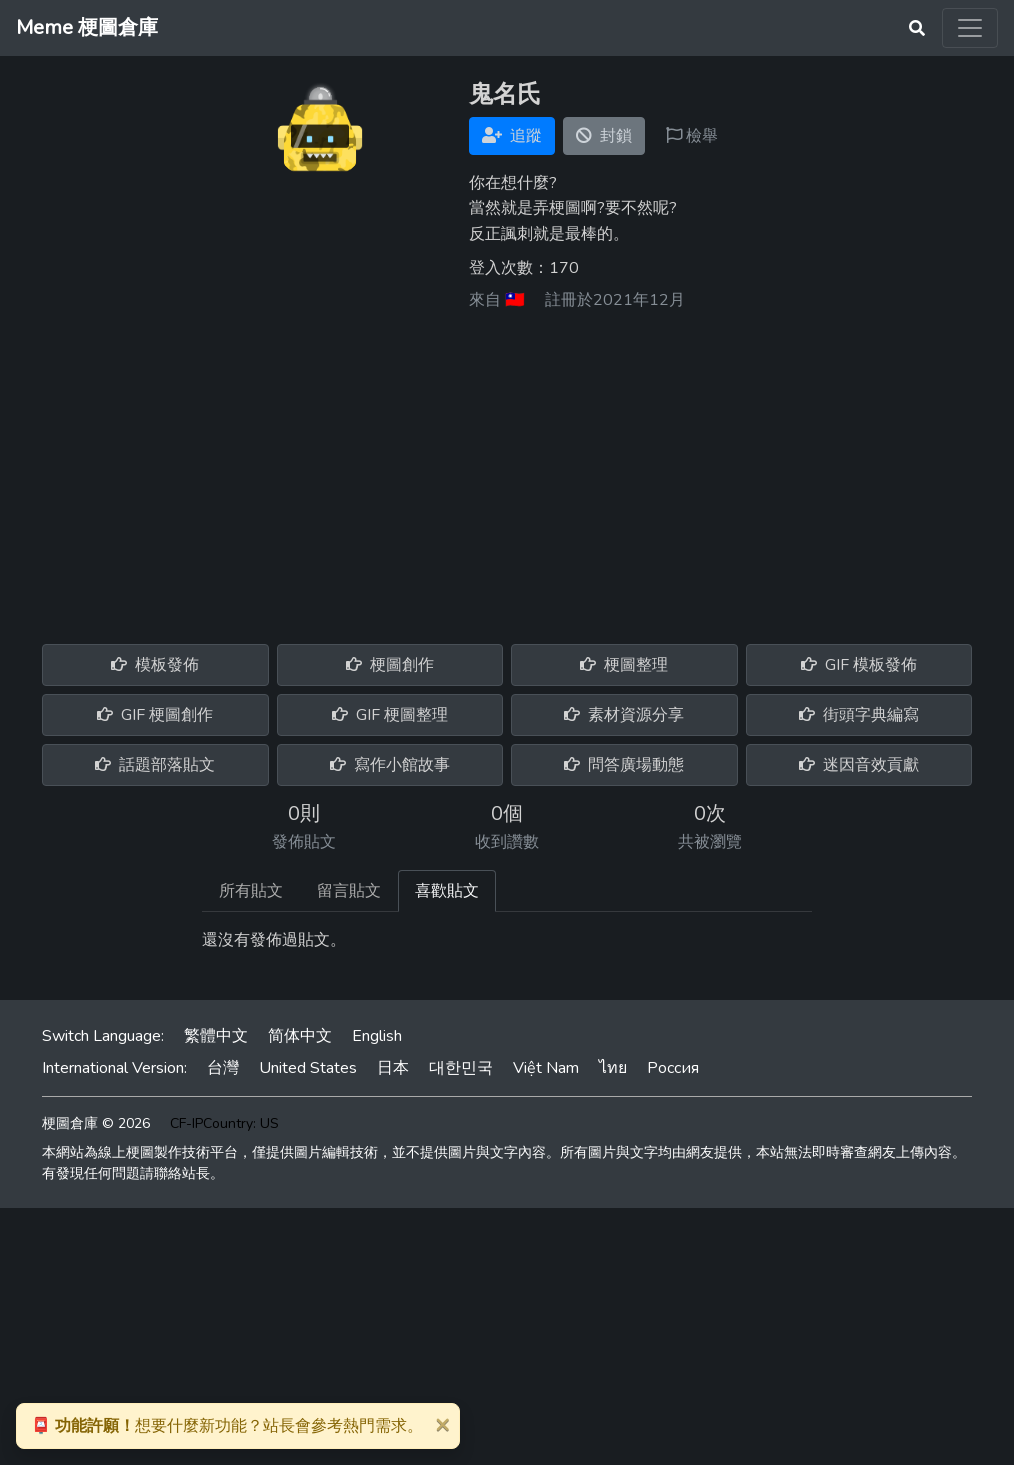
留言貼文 (349, 891)
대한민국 (461, 1068)
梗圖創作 (390, 665)
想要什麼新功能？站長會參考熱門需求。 (227, 1426)
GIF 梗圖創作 (155, 715)
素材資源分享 (624, 715)
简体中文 (300, 1036)
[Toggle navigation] (970, 28)
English (377, 1036)
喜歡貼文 (447, 891)
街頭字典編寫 (859, 715)
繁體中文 (216, 1036)
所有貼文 (251, 891)
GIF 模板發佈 (859, 665)
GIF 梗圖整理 (390, 715)
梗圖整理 (624, 665)
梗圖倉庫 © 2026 (96, 1123)
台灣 (223, 1068)
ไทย (613, 1068)
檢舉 (692, 136)
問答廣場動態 (624, 765)
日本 (393, 1068)
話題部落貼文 (155, 765)
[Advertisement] (507, 470)
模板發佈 (155, 665)
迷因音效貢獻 (859, 765)
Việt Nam (546, 1068)
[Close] (442, 1424)
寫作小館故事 (390, 765)
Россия (673, 1068)
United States (308, 1068)
